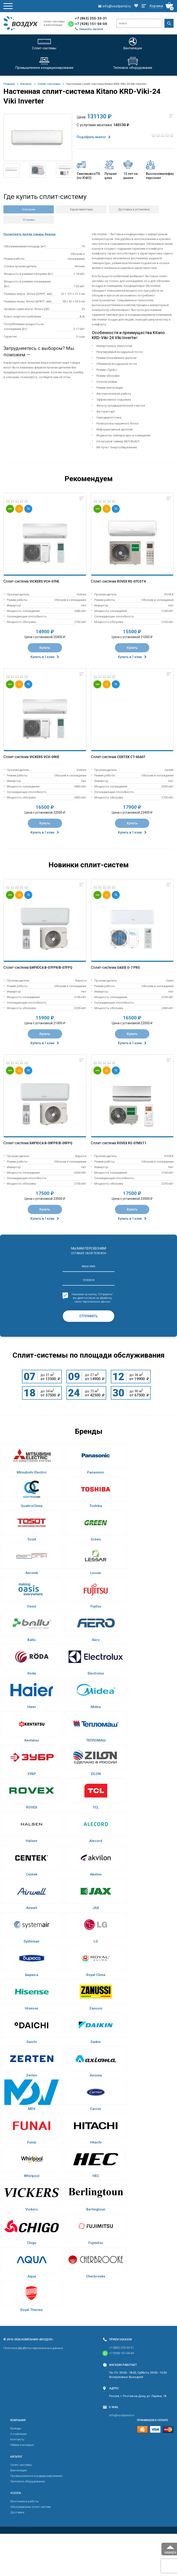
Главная (9, 84)
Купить (44, 648)
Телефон (89, 1280)
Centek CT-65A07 (131, 757)
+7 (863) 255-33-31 (91, 18)
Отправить (88, 1316)
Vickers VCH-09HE (44, 757)
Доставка (17, 2512)
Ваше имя (88, 1266)
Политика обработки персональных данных (33, 2348)
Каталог (26, 84)
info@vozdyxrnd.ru (121, 2415)
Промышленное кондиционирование (36, 2476)
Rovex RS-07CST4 (131, 581)
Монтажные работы (24, 2501)
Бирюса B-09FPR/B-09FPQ (51, 1143)
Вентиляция (18, 2470)
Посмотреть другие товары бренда (29, 234)
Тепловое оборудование (27, 2481)
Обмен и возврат (22, 2445)
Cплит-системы (49, 84)
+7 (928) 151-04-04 (91, 24)
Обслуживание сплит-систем (30, 2507)
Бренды (15, 2428)
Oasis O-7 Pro (128, 967)
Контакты (17, 2439)
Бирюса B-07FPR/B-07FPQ (51, 967)
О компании (18, 2434)
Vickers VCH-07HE (44, 581)
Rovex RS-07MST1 (131, 1143)
